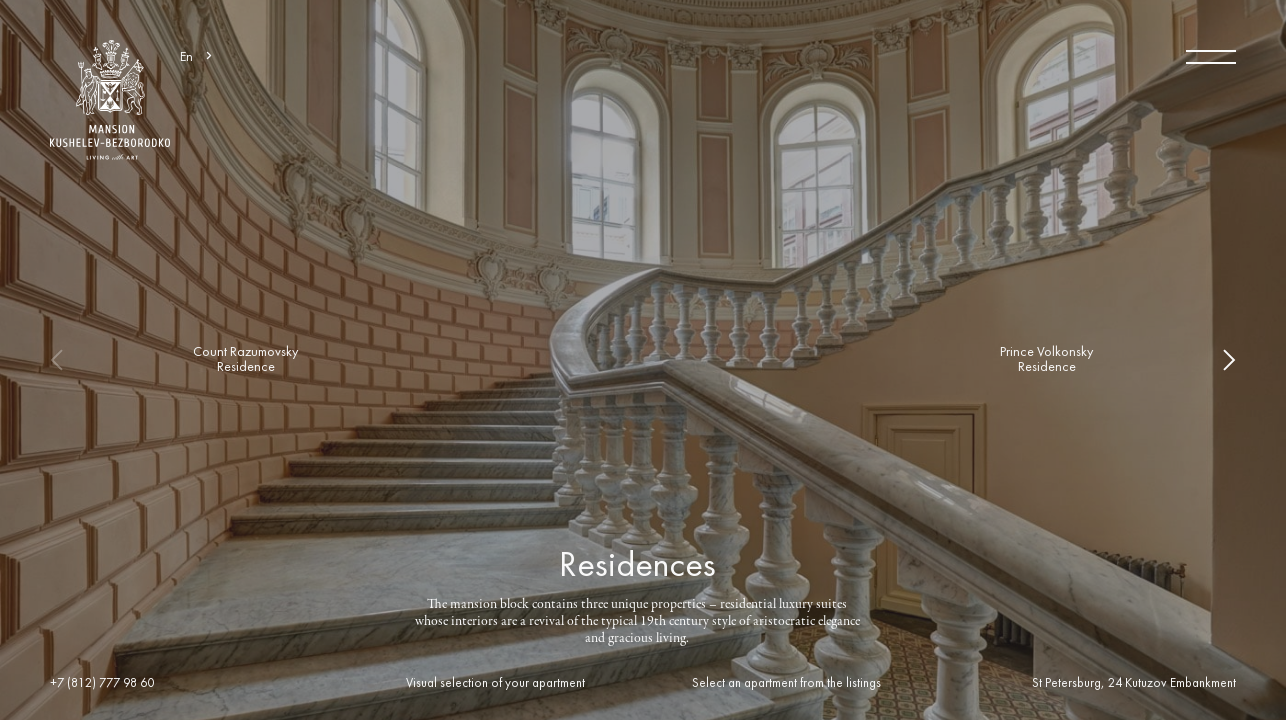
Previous (70, 360)
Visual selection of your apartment (495, 684)
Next (1216, 360)
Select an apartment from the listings (786, 684)
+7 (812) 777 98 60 (102, 684)
